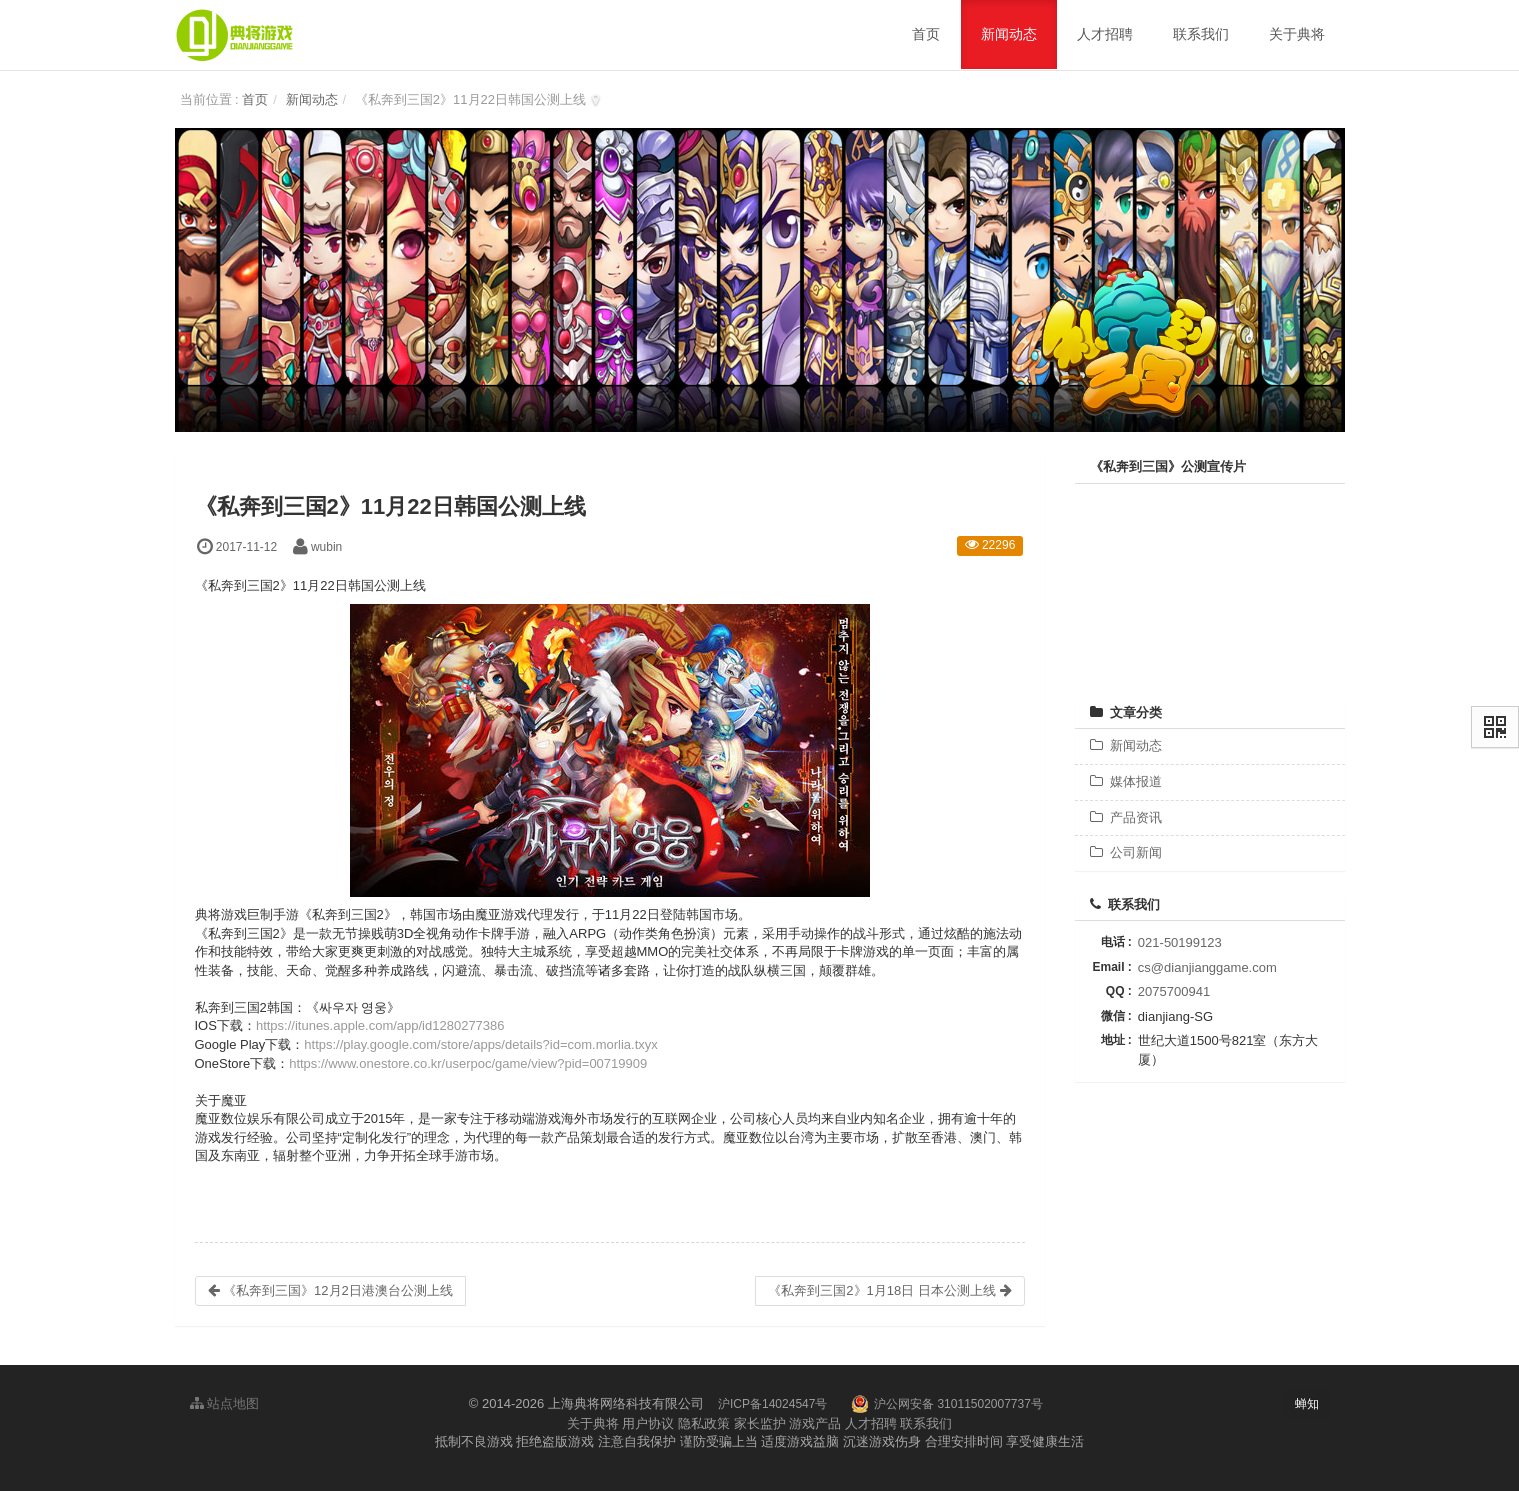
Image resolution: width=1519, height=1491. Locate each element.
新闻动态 (312, 99)
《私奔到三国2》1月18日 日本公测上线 (889, 1290)
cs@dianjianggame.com (1207, 967)
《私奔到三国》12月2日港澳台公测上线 (330, 1290)
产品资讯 (1126, 817)
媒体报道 (1126, 781)
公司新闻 (1126, 852)
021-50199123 (1180, 942)
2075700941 (1174, 991)
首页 (255, 99)
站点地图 (225, 1403)
